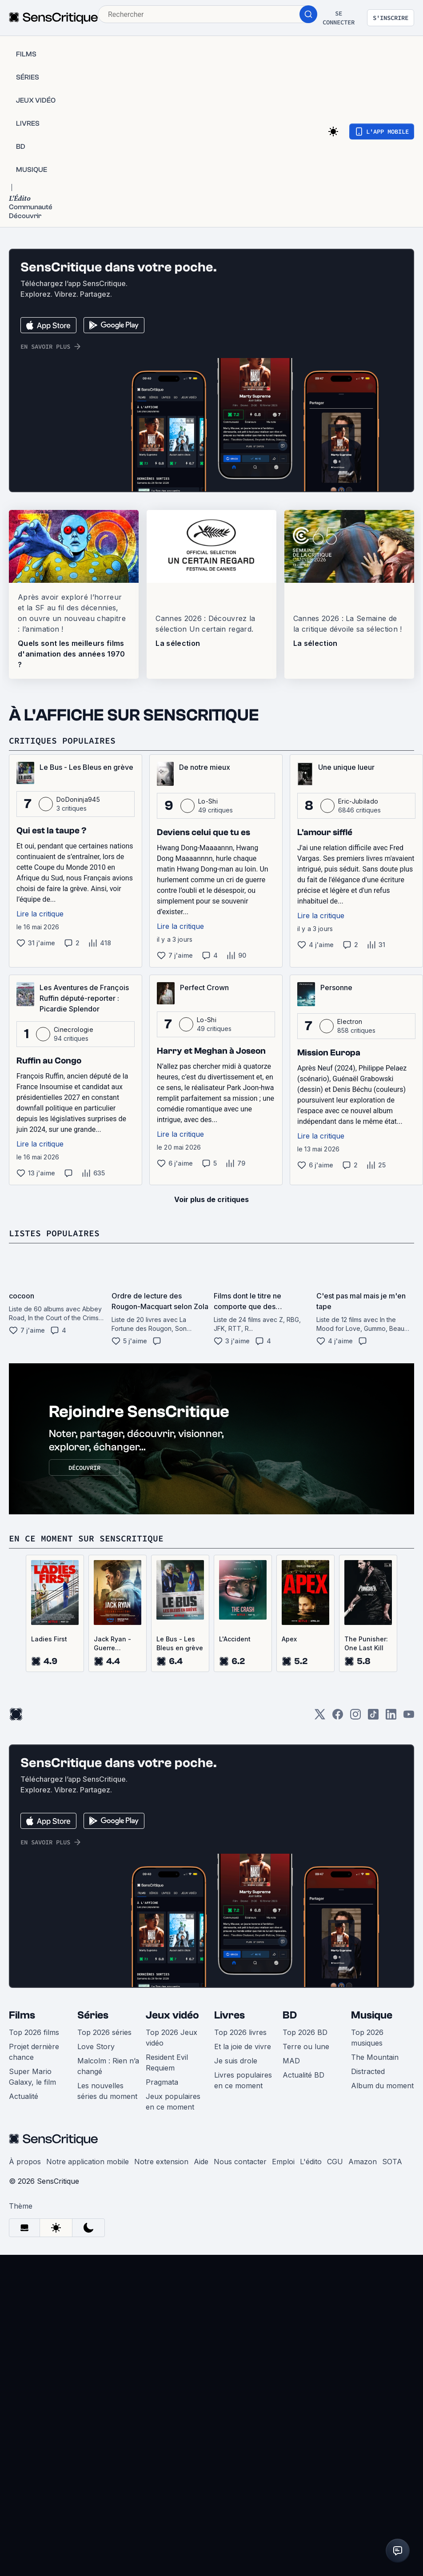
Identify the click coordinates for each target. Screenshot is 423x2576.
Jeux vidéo (172, 2015)
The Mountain (375, 2057)
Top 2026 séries (104, 2032)
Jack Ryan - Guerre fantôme (112, 1643)
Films (22, 2015)
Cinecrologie (73, 1029)
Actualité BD (303, 2074)
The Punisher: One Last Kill (366, 1643)
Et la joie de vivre (242, 2046)
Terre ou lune (306, 2046)
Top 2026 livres (240, 2032)
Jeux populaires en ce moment (173, 2101)
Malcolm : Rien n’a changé (108, 2066)
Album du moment (382, 2085)
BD (290, 2015)
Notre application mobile (87, 2161)
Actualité (23, 2096)
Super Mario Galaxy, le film (32, 2076)
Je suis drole (235, 2060)
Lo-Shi (208, 801)
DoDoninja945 (78, 799)
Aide (201, 2161)
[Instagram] (355, 1717)
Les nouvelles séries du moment (107, 2091)
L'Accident (235, 1639)
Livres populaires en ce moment (243, 2080)
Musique (371, 2015)
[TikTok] (373, 1717)
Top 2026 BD (305, 2032)
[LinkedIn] (391, 1717)
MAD (291, 2060)
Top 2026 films (34, 2032)
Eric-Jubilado (358, 801)
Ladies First (49, 1639)
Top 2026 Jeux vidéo (171, 2037)
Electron (350, 1021)
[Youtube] (408, 1717)
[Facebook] (337, 1717)
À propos (25, 2161)
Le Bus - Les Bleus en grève (179, 1643)
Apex (289, 1639)
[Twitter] (320, 1717)
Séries (92, 2015)
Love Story (96, 2046)
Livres (229, 2015)
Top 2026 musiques (367, 2037)
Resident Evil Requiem (167, 2062)
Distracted (368, 2071)
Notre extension (161, 2161)
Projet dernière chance (34, 2052)
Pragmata (162, 2082)
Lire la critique (40, 913)
